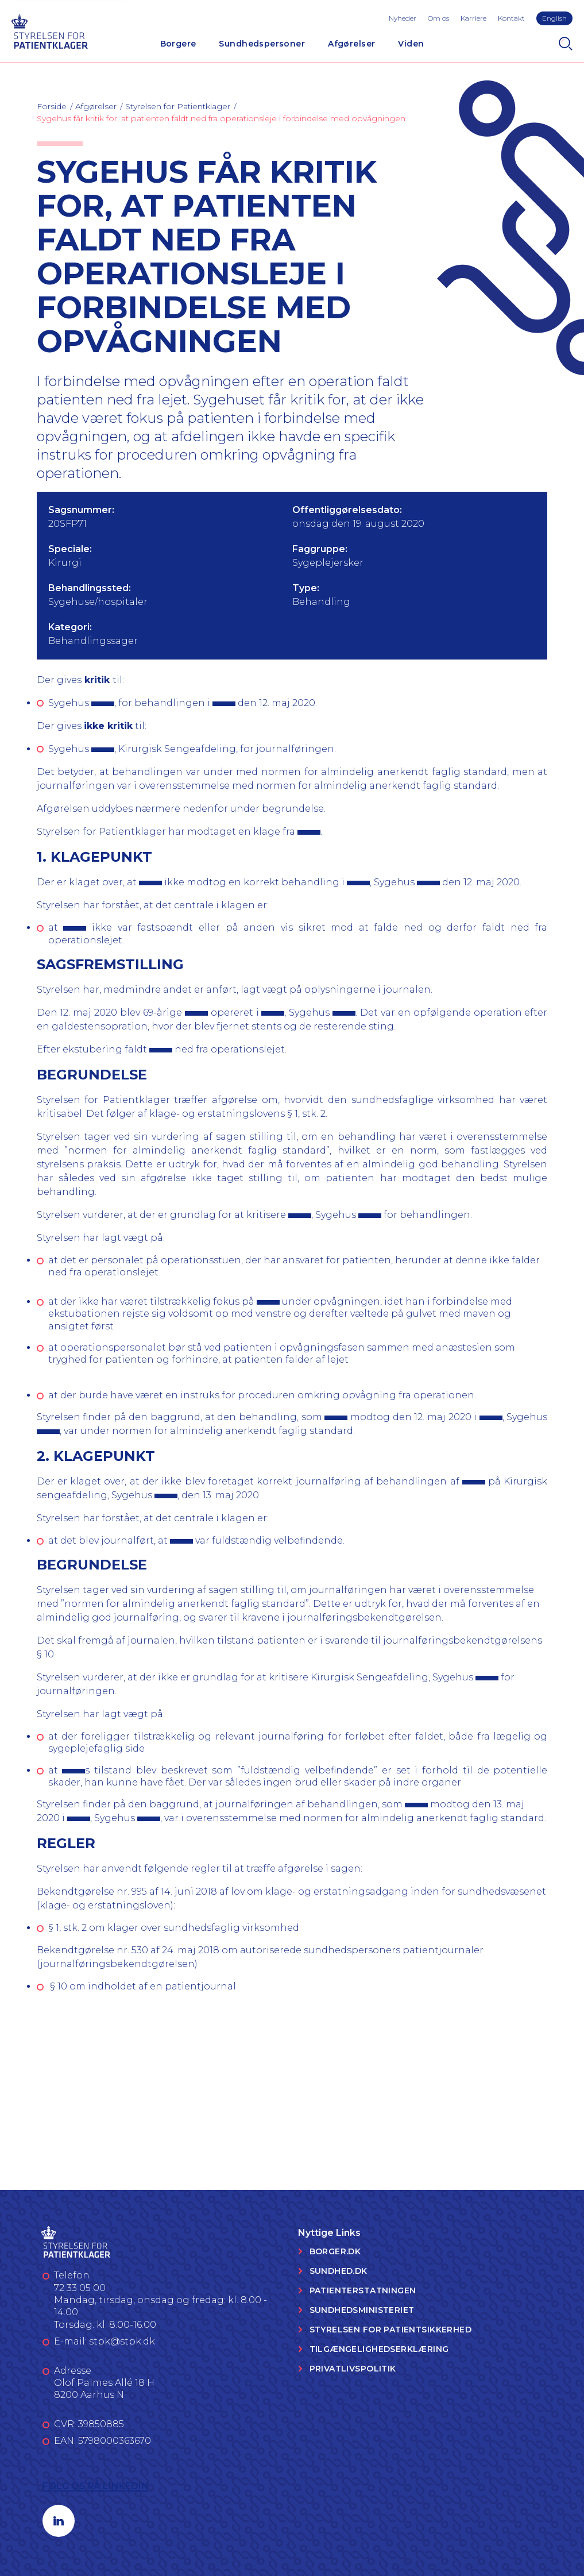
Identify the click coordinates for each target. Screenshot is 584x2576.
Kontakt (511, 18)
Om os (438, 18)
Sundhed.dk (339, 2271)
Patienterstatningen (363, 2290)
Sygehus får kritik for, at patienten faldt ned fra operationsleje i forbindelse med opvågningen (221, 118)
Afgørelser (351, 43)
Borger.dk (335, 2251)
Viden (411, 43)
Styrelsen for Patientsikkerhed (391, 2329)
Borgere (178, 43)
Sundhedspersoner (262, 43)
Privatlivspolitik (353, 2368)
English (554, 18)
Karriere (473, 18)
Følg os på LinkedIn (95, 2486)
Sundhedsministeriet (362, 2310)
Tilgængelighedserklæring (379, 2349)
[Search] (566, 44)
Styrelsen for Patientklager (177, 106)
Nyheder (402, 18)
